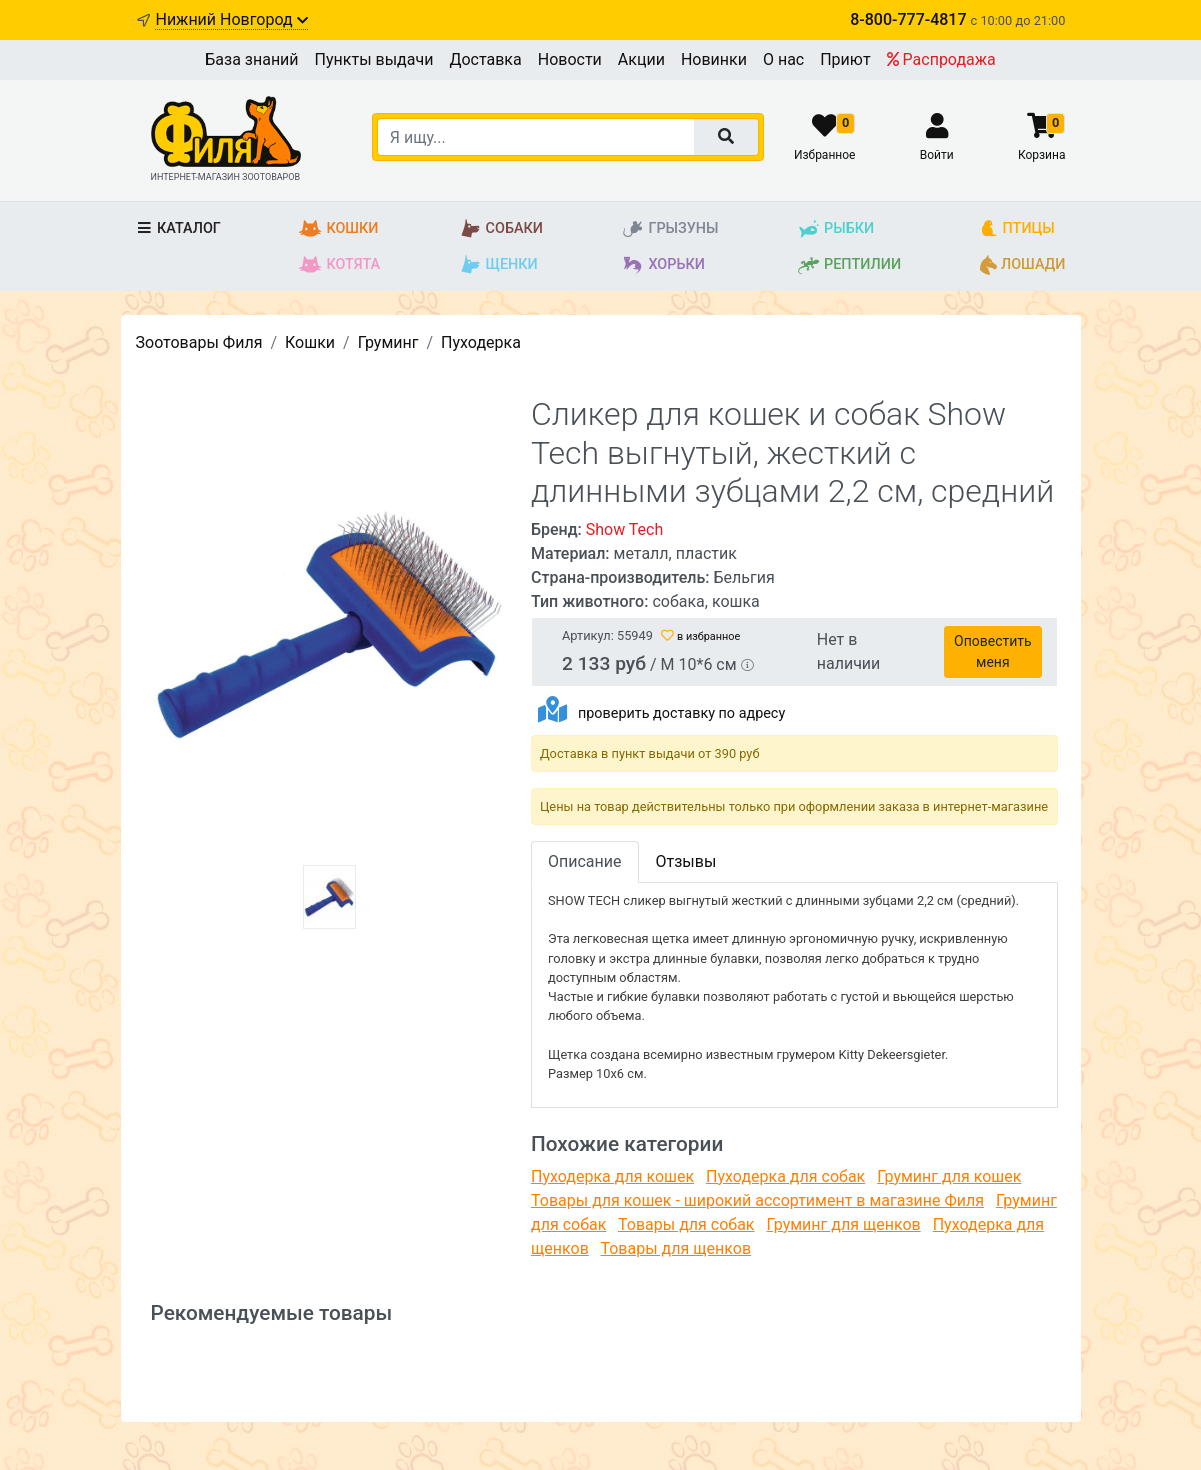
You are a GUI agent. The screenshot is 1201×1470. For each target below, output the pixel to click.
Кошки (338, 229)
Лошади (1023, 265)
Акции (641, 59)
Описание (585, 861)
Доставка (485, 59)
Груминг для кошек (949, 1176)
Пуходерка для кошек (612, 1176)
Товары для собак (686, 1224)
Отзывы (686, 861)
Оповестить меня (993, 651)
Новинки (714, 59)
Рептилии (849, 265)
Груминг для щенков (843, 1224)
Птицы (1017, 229)
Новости (570, 59)
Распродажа (941, 59)
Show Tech (625, 529)
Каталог (178, 228)
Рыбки (835, 229)
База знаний (251, 59)
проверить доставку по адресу (681, 713)
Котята (339, 265)
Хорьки (662, 265)
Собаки (501, 229)
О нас (783, 59)
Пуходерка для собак (785, 1176)
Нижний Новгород (231, 19)
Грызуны (669, 229)
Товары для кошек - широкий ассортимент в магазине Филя (757, 1200)
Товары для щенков (675, 1248)
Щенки (498, 265)
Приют (845, 59)
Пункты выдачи (374, 59)
